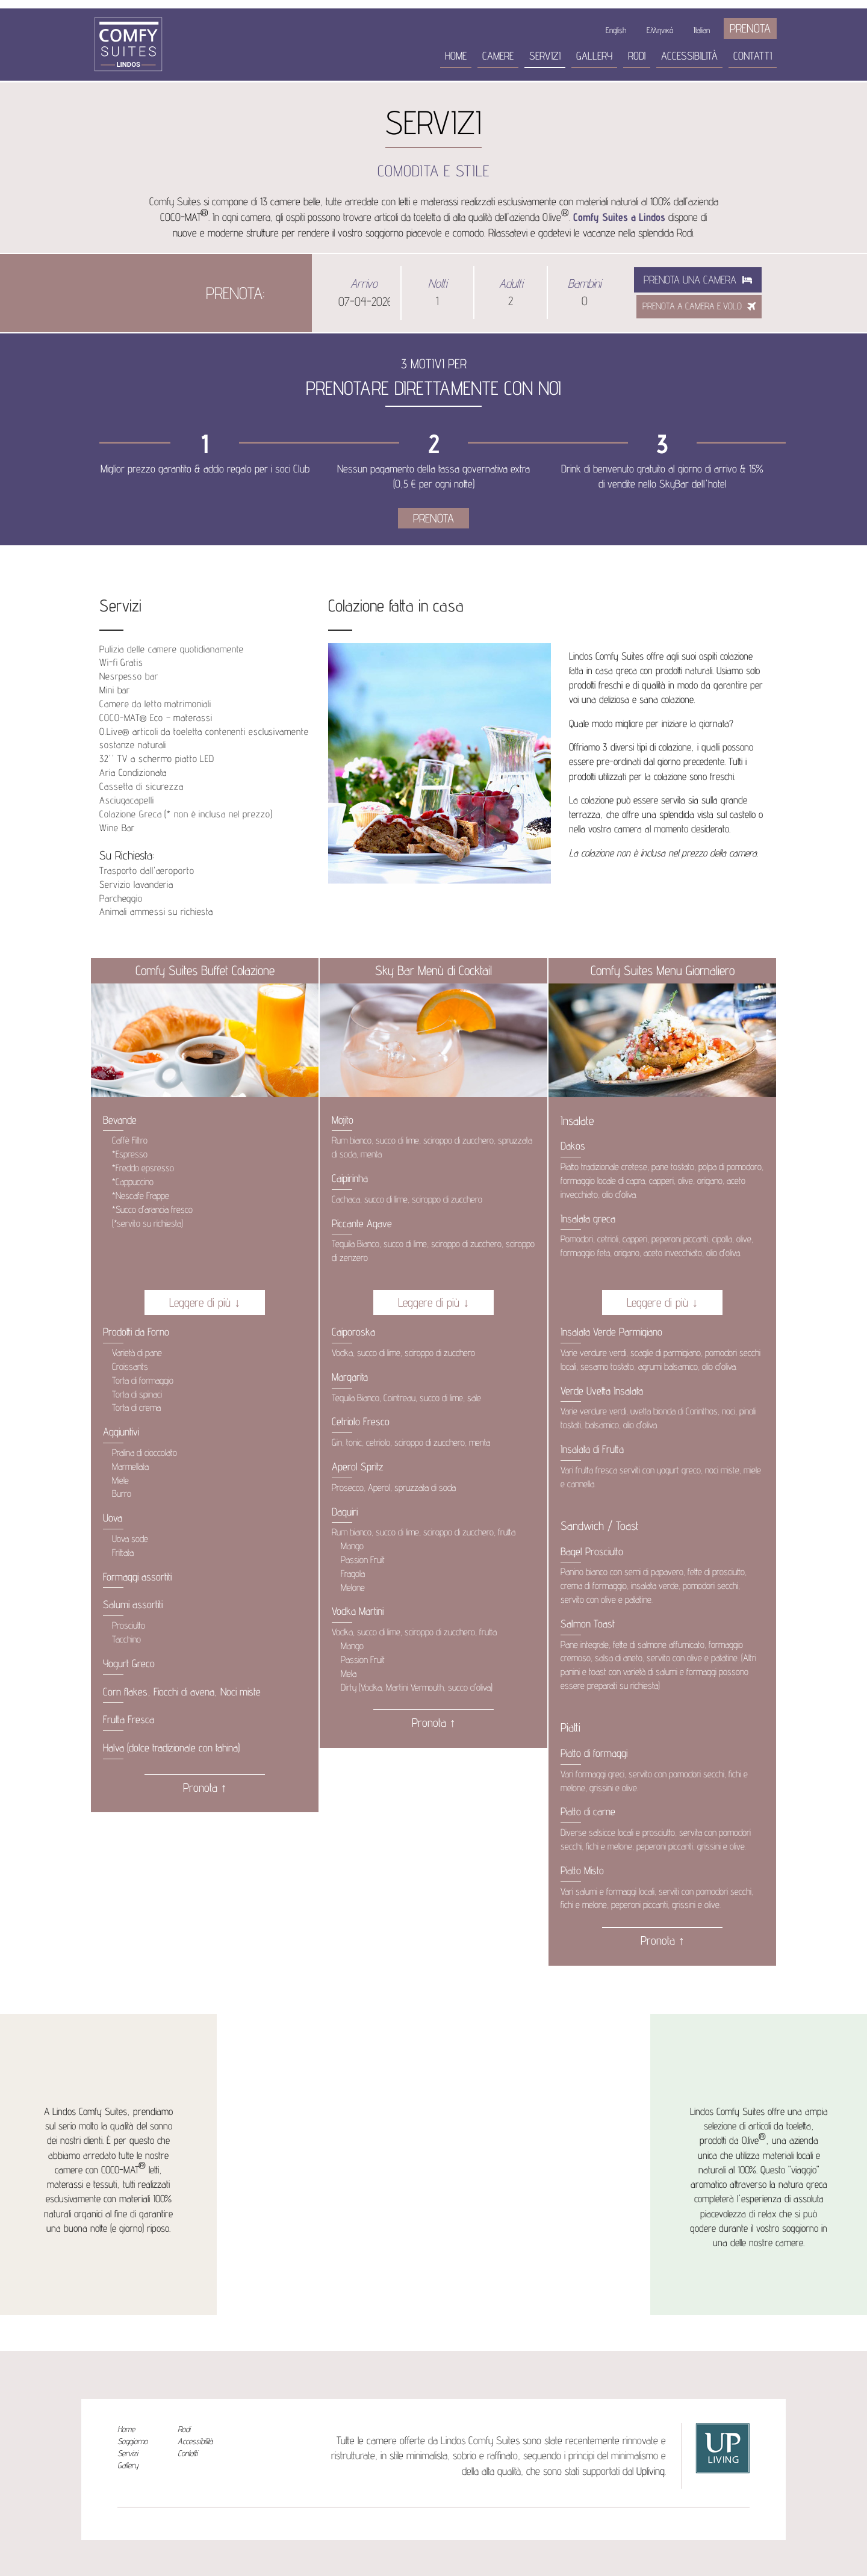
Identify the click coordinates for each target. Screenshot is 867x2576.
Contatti (752, 55)
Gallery (594, 55)
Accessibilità (689, 55)
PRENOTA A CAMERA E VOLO (699, 306)
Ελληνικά (660, 30)
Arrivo (364, 283)
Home (456, 55)
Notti (437, 283)
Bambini (584, 283)
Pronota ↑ (205, 1787)
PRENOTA (750, 28)
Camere (498, 55)
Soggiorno (132, 2441)
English (616, 30)
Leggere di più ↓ (204, 1302)
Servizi (545, 55)
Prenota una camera (698, 279)
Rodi (636, 55)
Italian (702, 30)
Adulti (511, 283)
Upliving (650, 2471)
